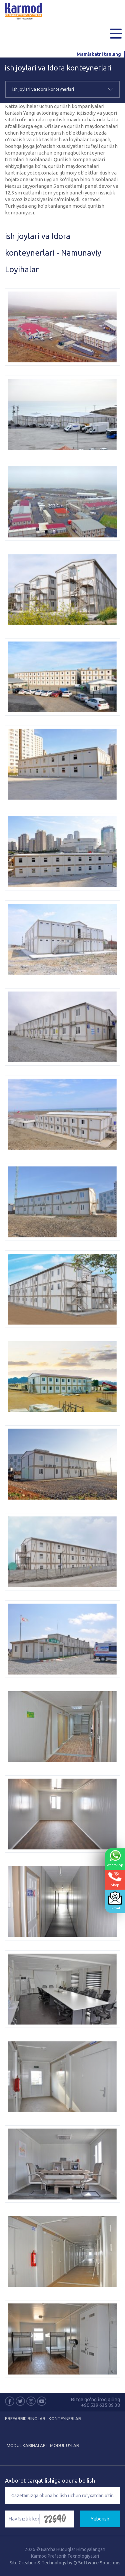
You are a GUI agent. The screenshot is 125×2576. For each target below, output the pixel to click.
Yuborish (100, 2518)
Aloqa (115, 1878)
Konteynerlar (65, 2418)
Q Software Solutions (96, 2562)
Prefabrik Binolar (25, 2418)
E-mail (115, 1900)
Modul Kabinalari (27, 2445)
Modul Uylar (64, 2445)
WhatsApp (115, 1858)
